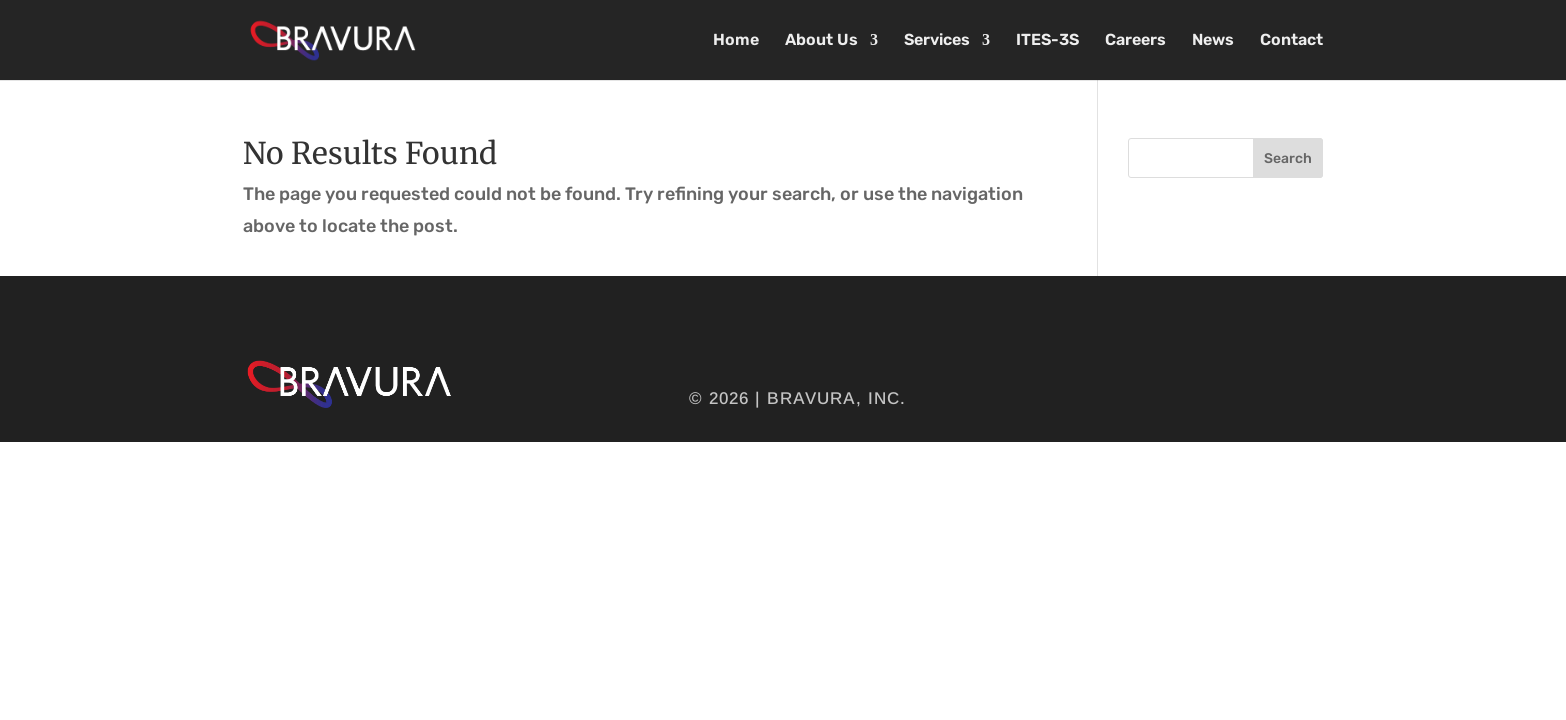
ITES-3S (1047, 41)
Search (1288, 158)
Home (736, 41)
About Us (821, 41)
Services (937, 41)
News (1213, 41)
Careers (1135, 41)
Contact (1291, 41)
